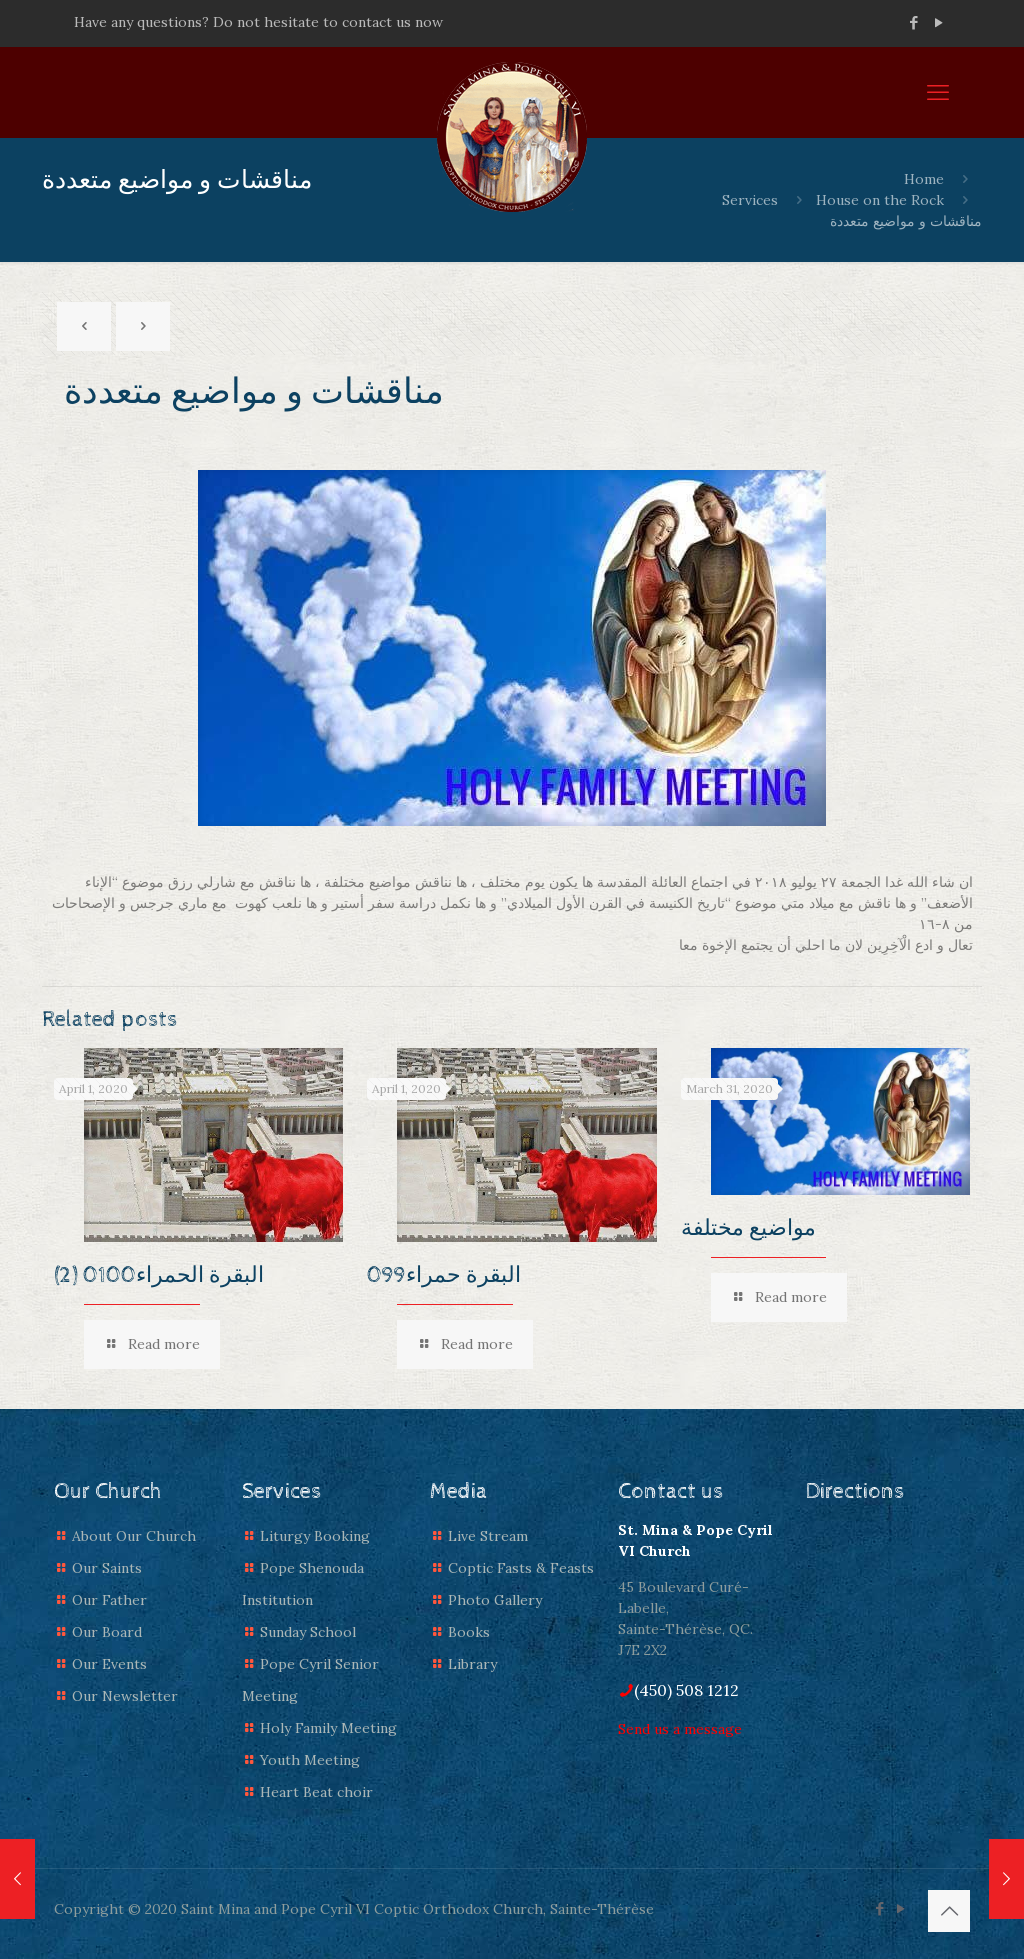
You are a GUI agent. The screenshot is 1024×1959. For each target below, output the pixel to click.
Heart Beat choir (316, 1792)
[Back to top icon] (949, 1911)
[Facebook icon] (913, 22)
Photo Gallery (495, 1600)
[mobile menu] (938, 92)
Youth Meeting (310, 1760)
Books (469, 1632)
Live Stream (488, 1536)
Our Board (107, 1632)
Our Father (109, 1600)
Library (472, 1664)
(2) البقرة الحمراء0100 (159, 1276)
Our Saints (107, 1568)
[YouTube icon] (938, 22)
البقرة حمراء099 (444, 1276)
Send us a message (680, 1729)
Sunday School (308, 1632)
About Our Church (134, 1536)
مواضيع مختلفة (748, 1229)
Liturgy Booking (315, 1536)
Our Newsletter (125, 1696)
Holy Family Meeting (328, 1728)
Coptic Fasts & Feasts (521, 1568)
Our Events (109, 1664)
